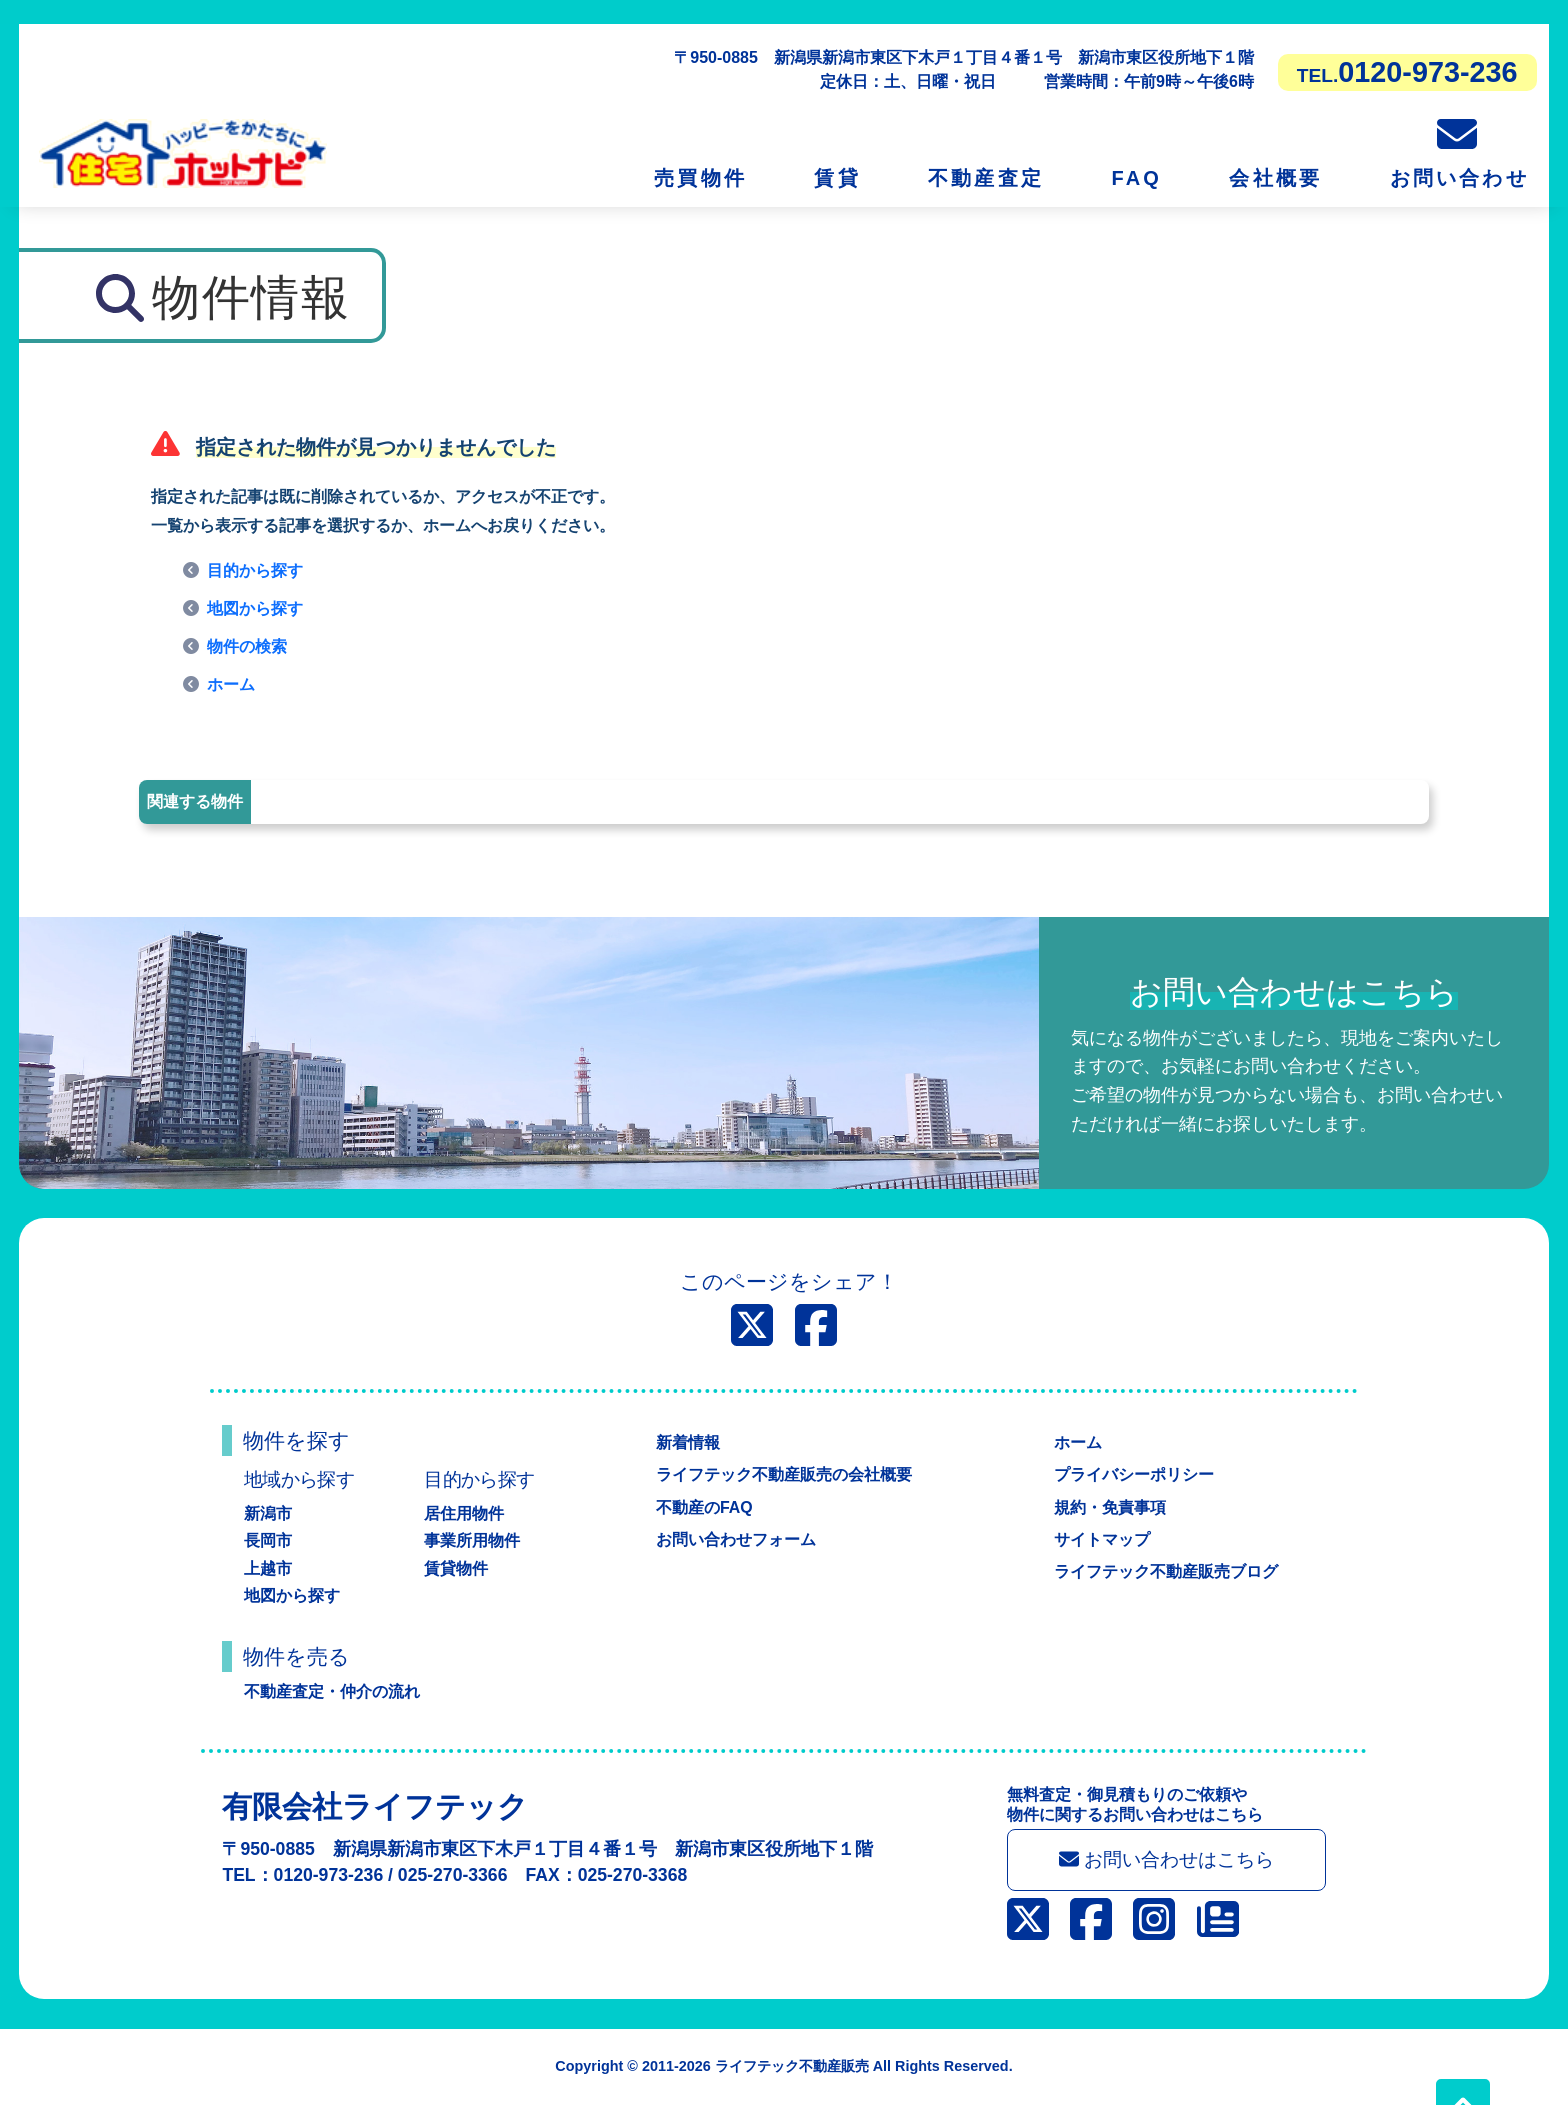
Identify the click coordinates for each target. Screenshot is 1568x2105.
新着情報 (688, 1442)
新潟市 (268, 1513)
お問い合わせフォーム (736, 1539)
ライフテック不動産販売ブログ (1166, 1571)
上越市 (268, 1568)
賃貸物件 (456, 1568)
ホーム (231, 684)
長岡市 (268, 1540)
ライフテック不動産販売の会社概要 (784, 1474)
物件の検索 (247, 646)
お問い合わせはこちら (1166, 1859)
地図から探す (255, 608)
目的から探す (255, 570)
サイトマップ (1102, 1539)
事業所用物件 (472, 1540)
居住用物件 (464, 1513)
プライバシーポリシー (1134, 1474)
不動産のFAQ (704, 1507)
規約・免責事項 (1110, 1507)
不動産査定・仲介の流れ (332, 1691)
